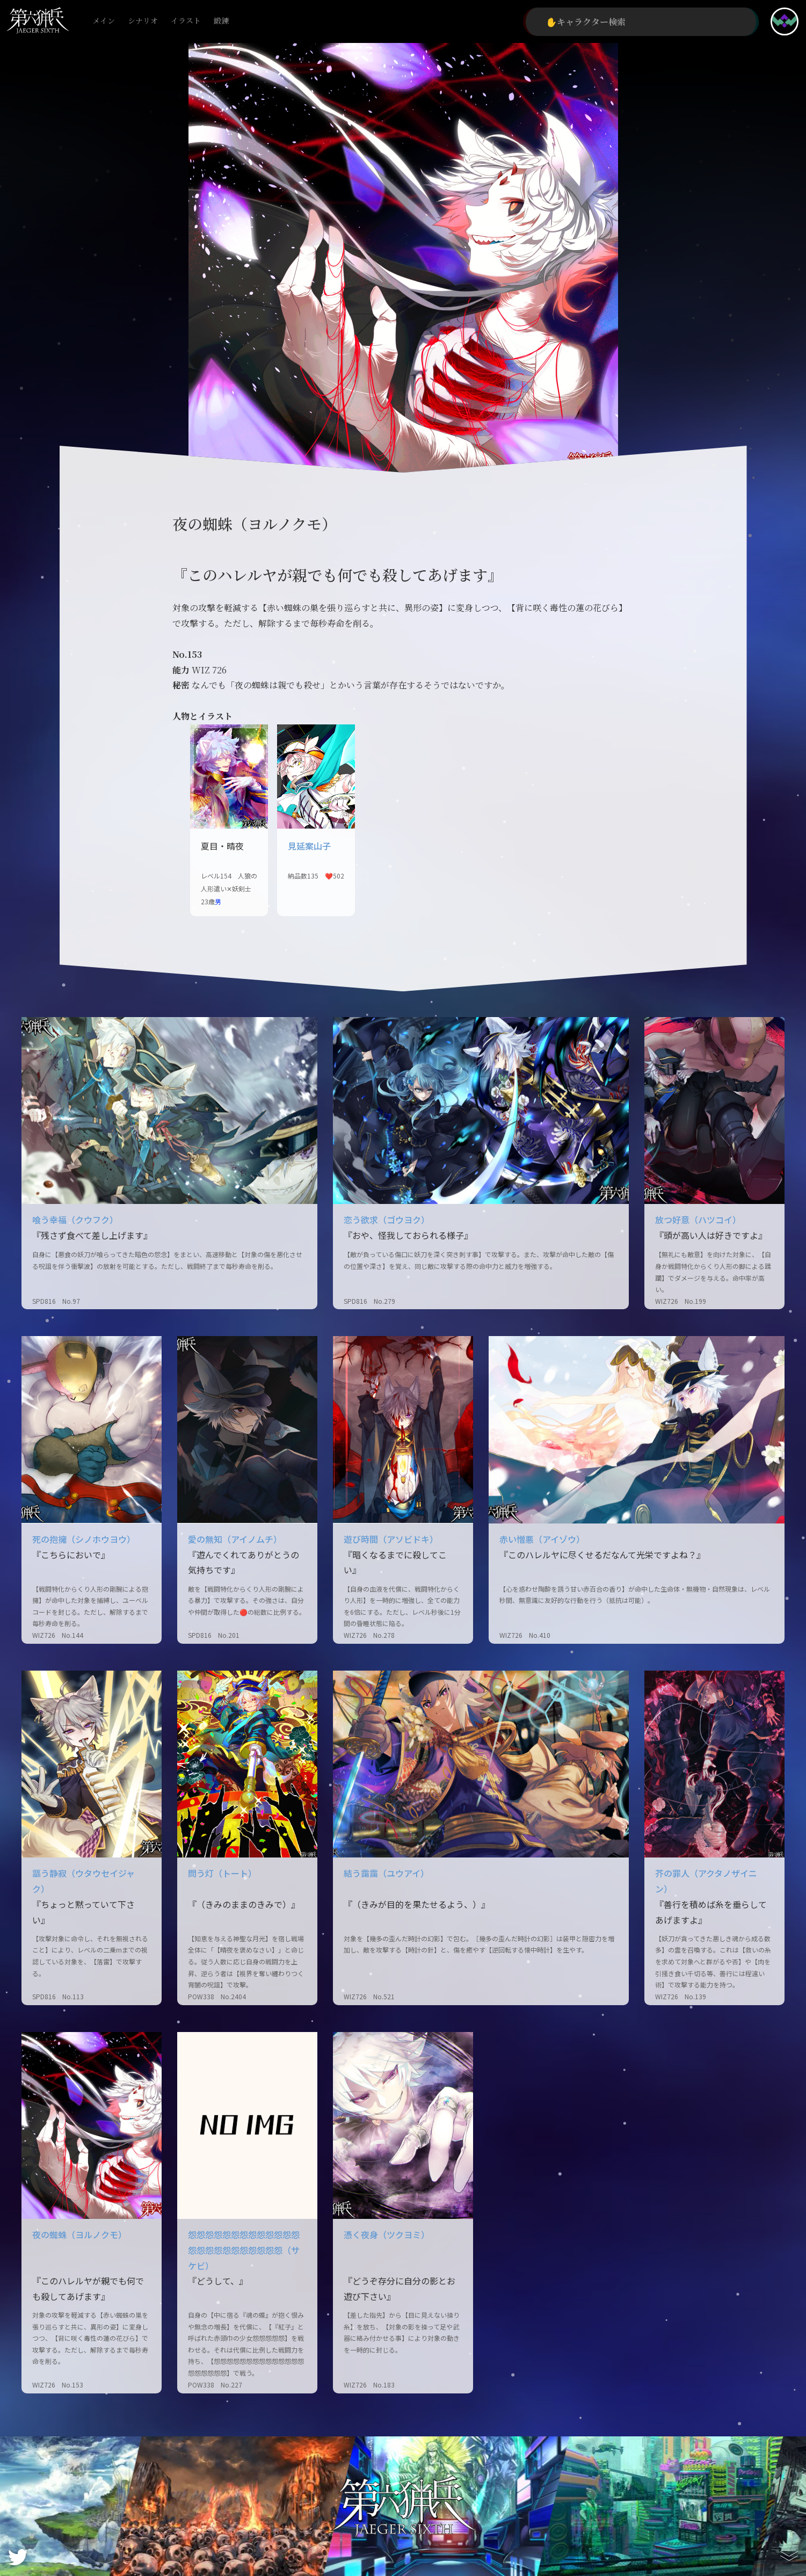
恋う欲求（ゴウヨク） (387, 1219)
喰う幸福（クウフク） (75, 1219)
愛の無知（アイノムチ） (235, 1539)
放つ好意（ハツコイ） (698, 1219)
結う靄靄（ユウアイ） (386, 1873)
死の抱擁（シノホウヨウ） (83, 1539)
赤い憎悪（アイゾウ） (542, 1539)
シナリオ (142, 21)
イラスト (185, 21)
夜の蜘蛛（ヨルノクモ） (79, 2234)
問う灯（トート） (222, 1873)
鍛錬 (221, 21)
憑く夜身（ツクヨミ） (387, 2234)
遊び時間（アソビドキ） (391, 1539)
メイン (103, 21)
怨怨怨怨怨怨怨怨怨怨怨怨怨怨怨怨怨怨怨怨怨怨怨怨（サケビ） (244, 2250)
